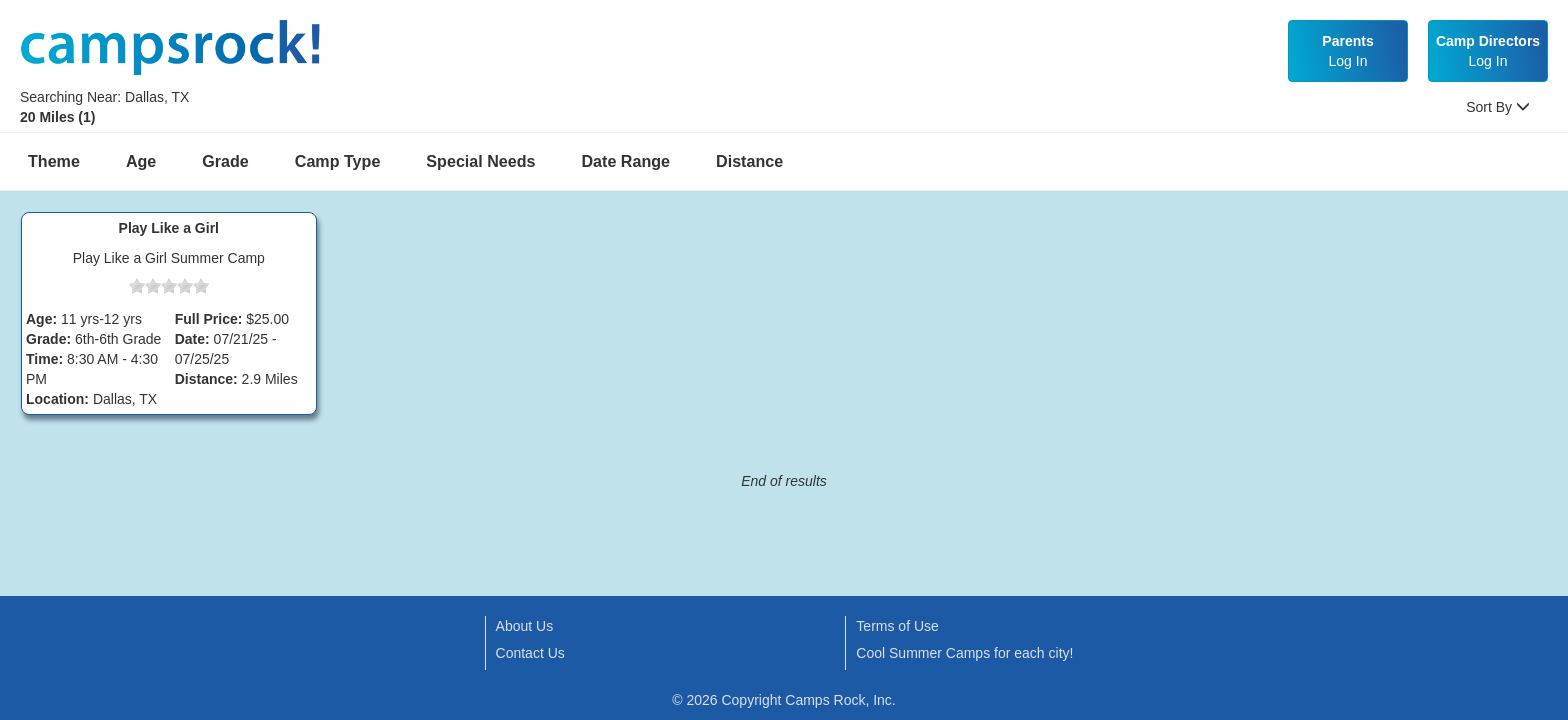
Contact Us (530, 653)
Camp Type (338, 161)
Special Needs (480, 161)
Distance (749, 161)
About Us (525, 626)
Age (141, 161)
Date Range (626, 161)
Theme (54, 161)
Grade (225, 161)
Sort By (1498, 107)
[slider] (169, 286)
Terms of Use (897, 626)
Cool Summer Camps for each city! (964, 653)
